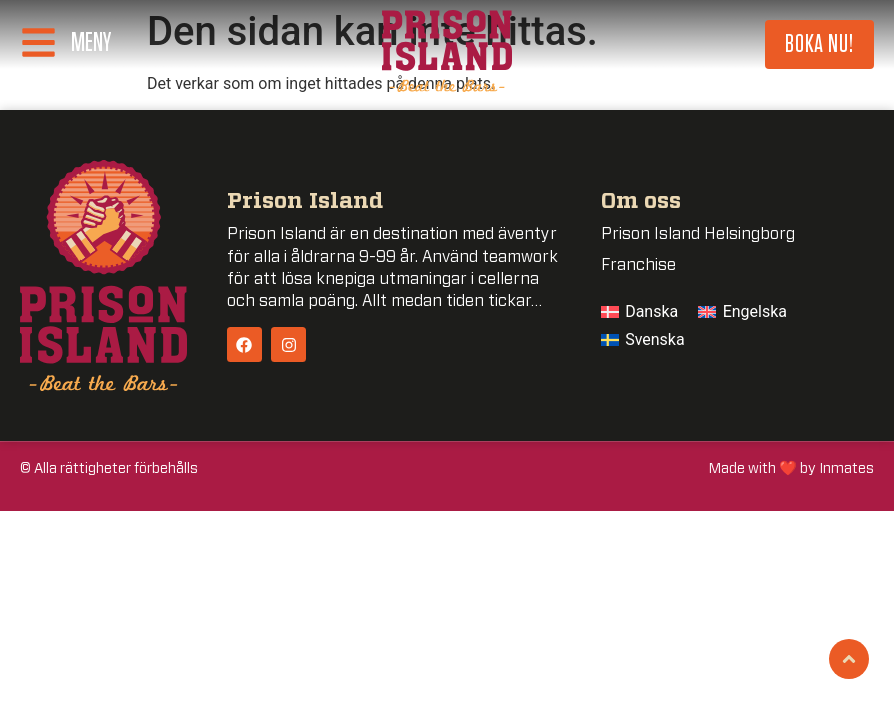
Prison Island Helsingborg (698, 234)
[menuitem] (640, 312)
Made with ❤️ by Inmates (791, 468)
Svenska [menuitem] (655, 339)
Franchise (638, 265)
